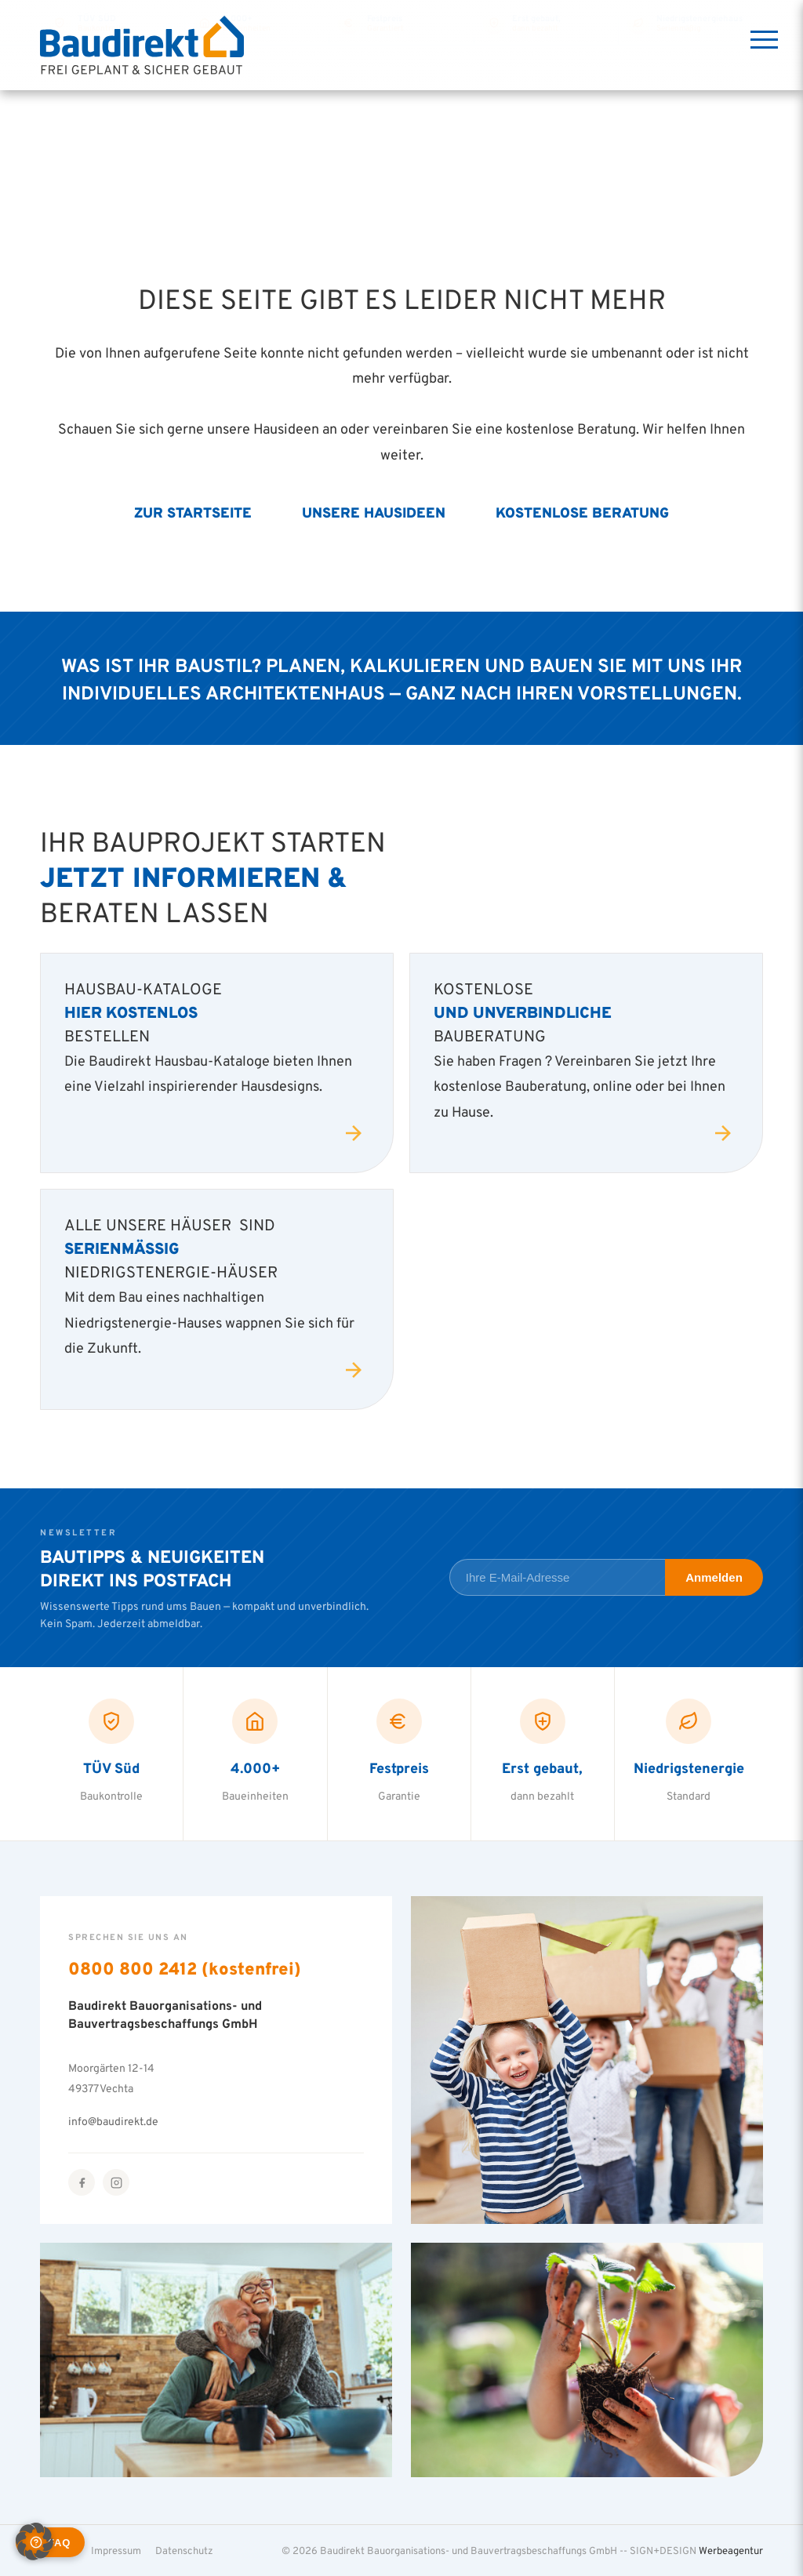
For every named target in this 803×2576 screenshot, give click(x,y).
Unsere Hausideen (373, 512)
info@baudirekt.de (113, 2121)
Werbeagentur (731, 2550)
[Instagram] (116, 2182)
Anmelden (714, 1577)
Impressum (116, 2550)
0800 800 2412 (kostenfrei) (184, 1968)
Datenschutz (184, 2550)
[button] (34, 2541)
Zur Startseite (193, 512)
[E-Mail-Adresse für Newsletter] (557, 1577)
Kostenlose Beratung (582, 512)
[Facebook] (81, 2182)
